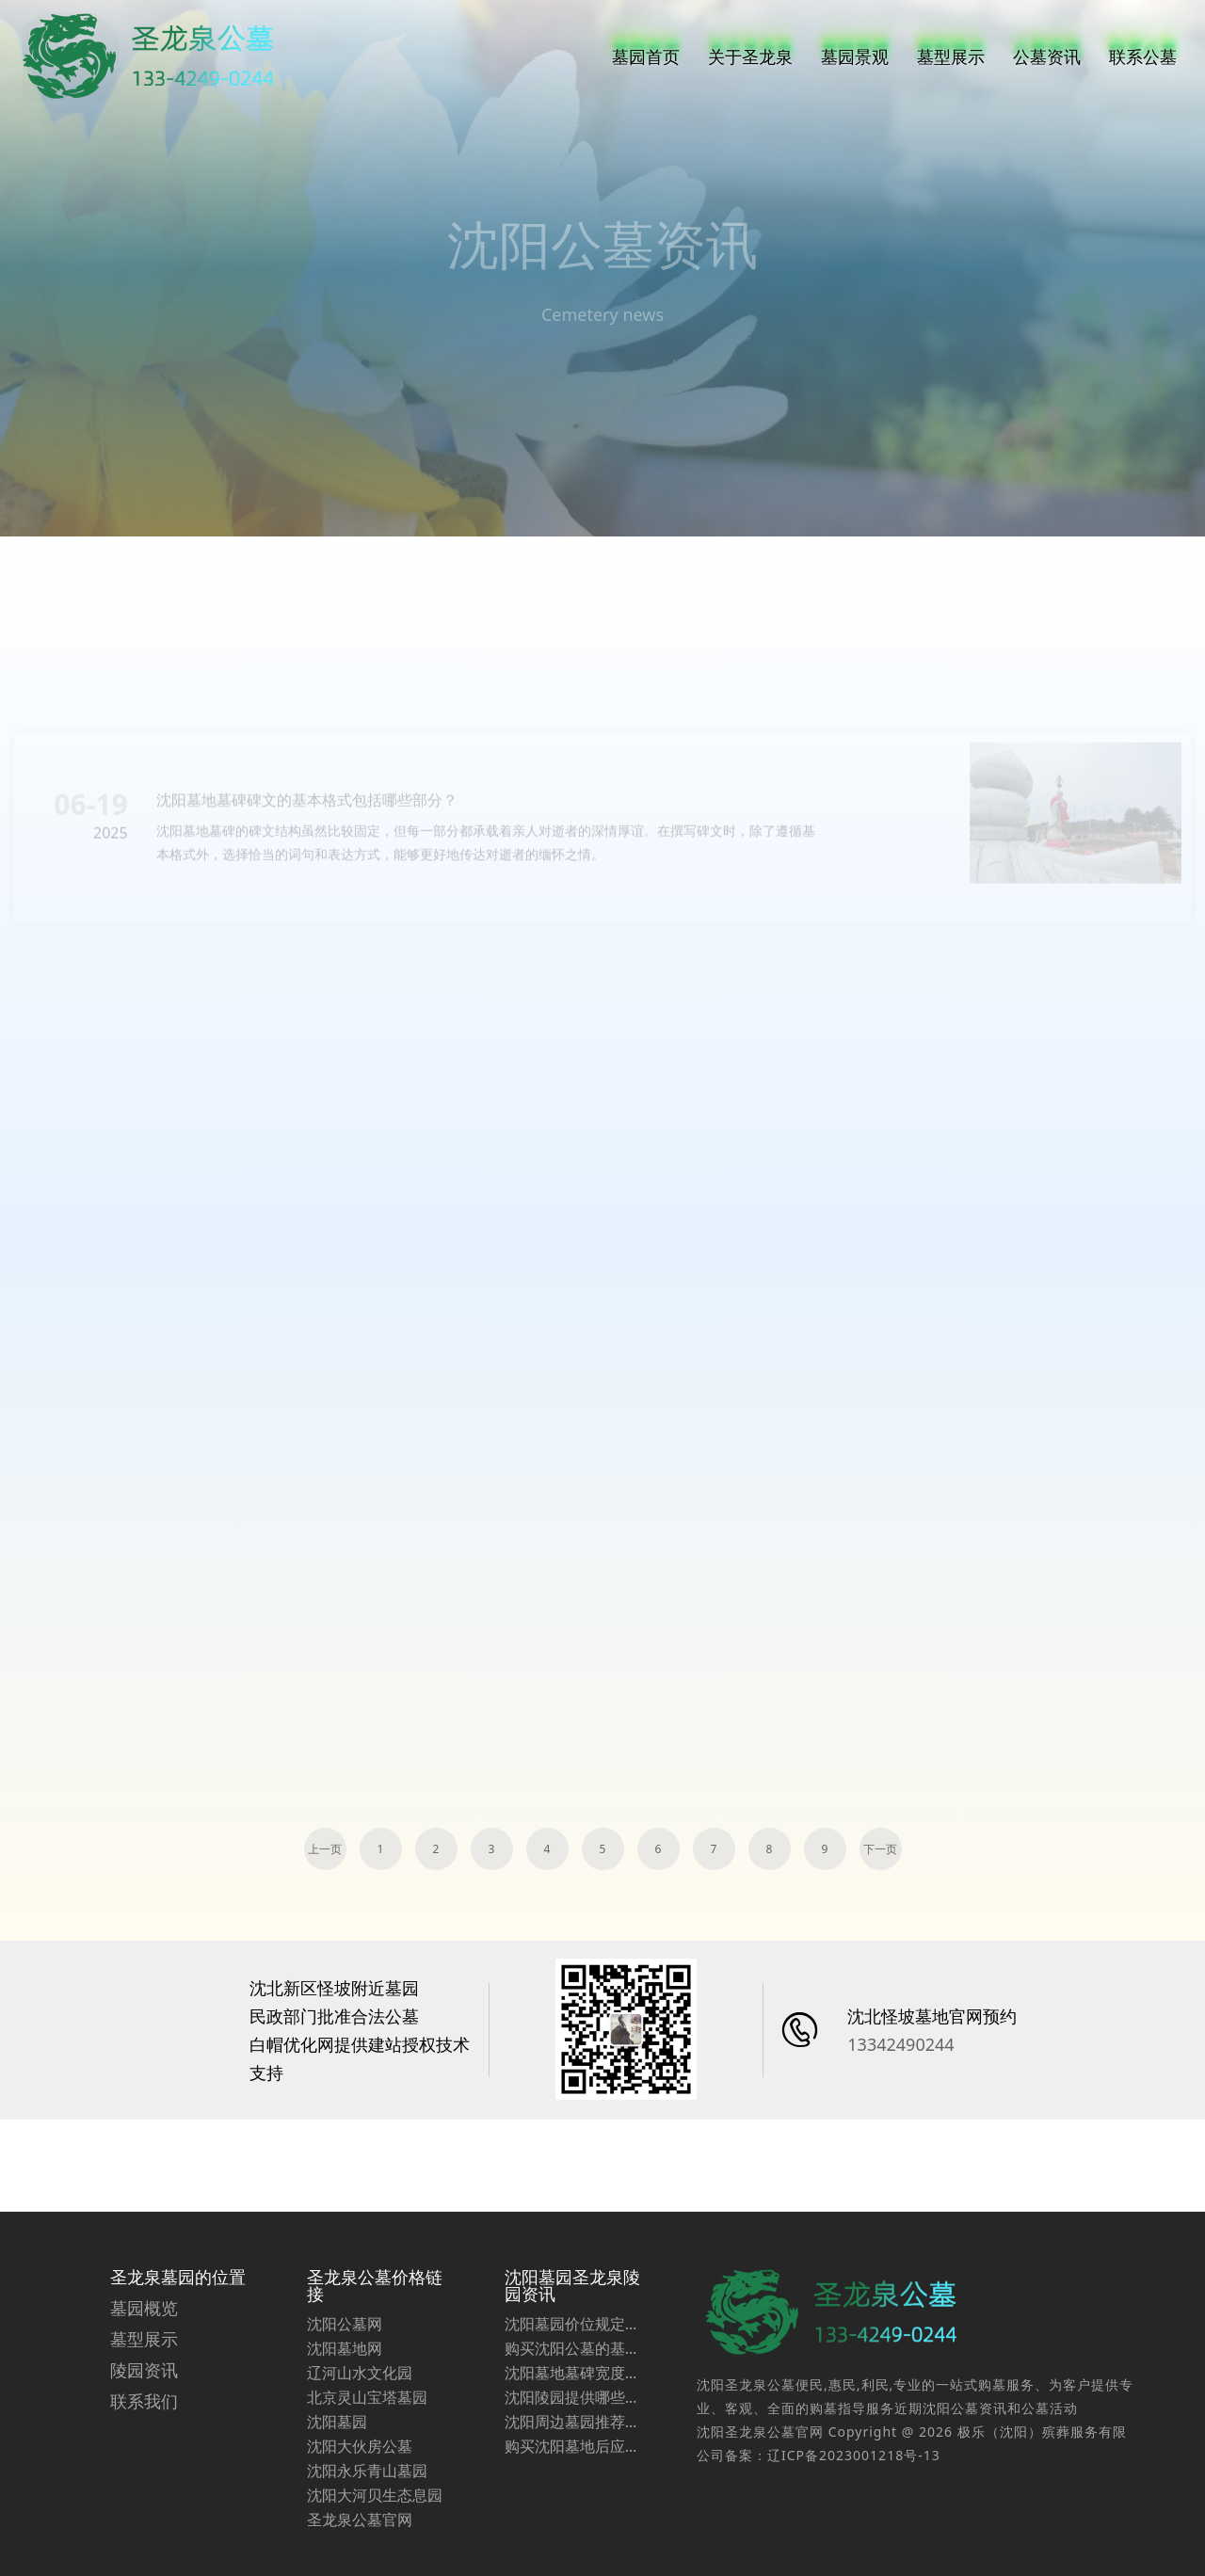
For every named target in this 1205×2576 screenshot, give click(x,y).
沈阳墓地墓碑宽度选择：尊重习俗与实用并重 (572, 2438)
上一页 (325, 1849)
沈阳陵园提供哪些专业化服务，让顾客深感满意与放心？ (572, 2463)
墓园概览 (144, 2373)
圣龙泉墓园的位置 (178, 2342)
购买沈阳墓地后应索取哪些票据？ (572, 2512)
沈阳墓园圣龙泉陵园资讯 (572, 2351)
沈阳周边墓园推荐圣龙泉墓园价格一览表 (572, 2487)
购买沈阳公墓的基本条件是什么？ (572, 2414)
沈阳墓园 (337, 2487)
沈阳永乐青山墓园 (367, 2536)
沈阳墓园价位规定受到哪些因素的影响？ (572, 2389)
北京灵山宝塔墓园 (367, 2463)
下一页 (880, 1849)
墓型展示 (144, 2404)
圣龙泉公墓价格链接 (374, 2351)
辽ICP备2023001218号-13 (853, 2521)
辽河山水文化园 (359, 2438)
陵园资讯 (144, 2435)
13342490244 (900, 2044)
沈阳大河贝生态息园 (374, 2560)
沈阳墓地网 (344, 2414)
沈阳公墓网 (344, 2389)
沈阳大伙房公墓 (359, 2512)
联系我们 (144, 2467)
